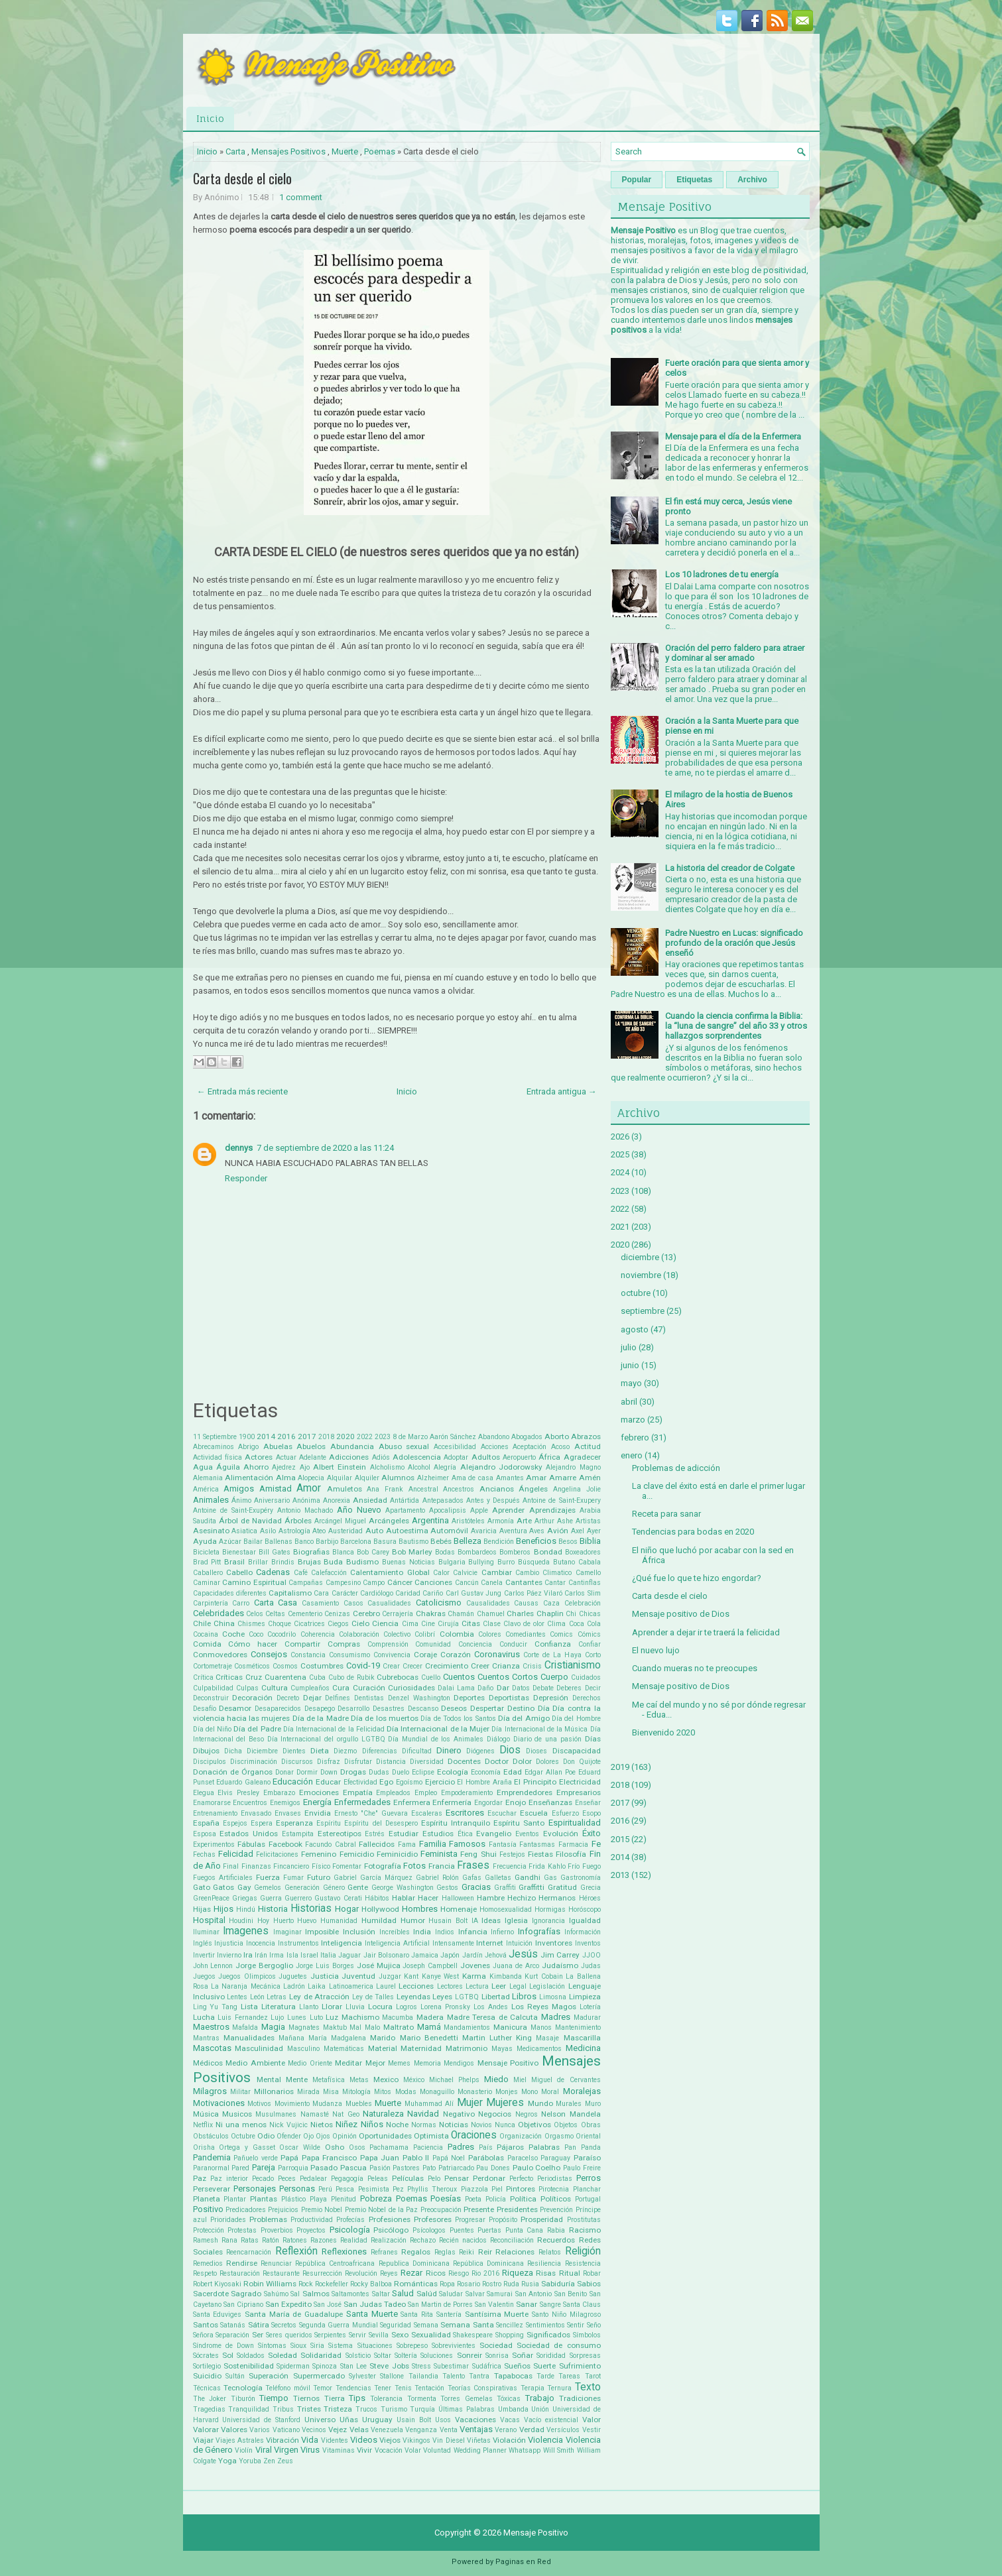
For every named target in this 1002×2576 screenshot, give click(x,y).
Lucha (204, 2017)
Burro (506, 1562)
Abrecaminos (213, 1446)
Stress (421, 2366)
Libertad (495, 1996)
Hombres (420, 1909)
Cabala (589, 1562)
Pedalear (313, 2178)
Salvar (475, 2294)
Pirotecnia (553, 2189)
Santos (205, 2324)
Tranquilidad (248, 2409)
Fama (407, 1844)
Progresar (470, 2219)
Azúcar (230, 1541)
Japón (450, 1955)
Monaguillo (437, 2091)
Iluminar (206, 1932)
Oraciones (474, 2135)
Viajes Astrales (240, 2440)
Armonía (500, 1521)
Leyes (442, 1996)
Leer (498, 1986)
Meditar (348, 2063)
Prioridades (228, 2219)
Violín (244, 2450)
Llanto (308, 2007)
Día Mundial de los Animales (435, 1739)
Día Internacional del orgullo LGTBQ (326, 1739)
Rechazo (423, 2240)
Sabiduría (558, 2283)
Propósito (503, 2219)
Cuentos (459, 1677)
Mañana (291, 2038)
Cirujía (448, 1623)
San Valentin (494, 2304)
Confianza (552, 1644)
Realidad (353, 2240)
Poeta (473, 2199)
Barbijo (327, 1541)
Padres (461, 2147)
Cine (428, 1623)
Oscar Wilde (299, 2147)
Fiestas (540, 1854)
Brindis (282, 1562)
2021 (620, 1227)
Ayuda (205, 1541)
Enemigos (285, 1802)
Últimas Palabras (466, 2409)
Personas (297, 2189)
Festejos (512, 1854)
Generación (302, 1887)
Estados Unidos (248, 1833)
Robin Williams (269, 2283)
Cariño (432, 1593)
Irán (261, 1955)
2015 (620, 1839)
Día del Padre (257, 1728)
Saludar (451, 2294)
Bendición (498, 1541)
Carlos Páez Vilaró (533, 1593)
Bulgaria (452, 1562)
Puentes (462, 2230)
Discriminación (253, 1761)
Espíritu (328, 1823)
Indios (444, 1932)
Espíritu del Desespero (380, 1823)
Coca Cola (585, 1623)
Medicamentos (539, 2048)
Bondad (548, 1551)
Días (593, 1738)
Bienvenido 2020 (663, 1732)
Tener (382, 2388)
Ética (465, 1834)
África (549, 1457)
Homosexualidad (505, 1909)
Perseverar (211, 2189)
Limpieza (585, 1996)
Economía (486, 1772)
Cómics (589, 1634)
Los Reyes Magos (543, 2006)
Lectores (450, 1986)
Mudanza (327, 2103)
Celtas (275, 1614)
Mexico (386, 2079)
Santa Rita (417, 2314)
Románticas (416, 2283)
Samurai (500, 2294)
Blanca (343, 1552)
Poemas (379, 151)
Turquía (422, 2409)
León (257, 1997)
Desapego (319, 1708)
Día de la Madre (320, 1718)
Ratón (270, 2240)
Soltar (382, 2355)
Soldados (251, 2355)
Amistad (275, 1488)
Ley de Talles (373, 1997)
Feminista (439, 1854)
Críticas (229, 1677)
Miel (520, 2080)
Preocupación (441, 2209)
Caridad (407, 1593)
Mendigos (459, 2063)
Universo (320, 2419)
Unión (540, 2409)
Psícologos (429, 2230)
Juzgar (390, 1976)
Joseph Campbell (430, 1965)
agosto (635, 1329)
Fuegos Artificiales (223, 1877)
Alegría (445, 1467)
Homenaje (458, 1909)
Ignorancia (548, 1920)
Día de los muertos (384, 1718)
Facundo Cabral (330, 1844)
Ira (248, 1955)
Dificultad (417, 1751)
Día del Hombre (576, 1718)
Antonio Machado (305, 1510)
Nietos (321, 2124)
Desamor (235, 1708)
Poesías (445, 2198)
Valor (591, 2419)
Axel (577, 1531)
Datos (521, 1688)
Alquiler (367, 1478)
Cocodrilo (281, 1634)
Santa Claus (582, 2304)
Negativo (459, 2114)
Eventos (527, 1834)
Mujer (470, 2103)
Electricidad (580, 1781)
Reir (485, 2251)
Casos (353, 1603)
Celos (254, 1614)
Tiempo (273, 2398)
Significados (548, 2334)
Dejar (312, 1697)
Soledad (282, 2355)
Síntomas (272, 2345)
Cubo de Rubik (351, 1677)
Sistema (340, 2345)
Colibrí (424, 1634)
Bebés (441, 1541)
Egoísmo (409, 1782)
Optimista (431, 2135)
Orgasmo (559, 2136)
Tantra (479, 2376)
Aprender (508, 1510)
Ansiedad (370, 1500)
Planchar (587, 2189)
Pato (429, 2168)
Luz (332, 2017)
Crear (391, 1666)
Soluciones (436, 2355)
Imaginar (287, 1932)
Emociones (319, 1792)
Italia (328, 1955)
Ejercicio (440, 1781)
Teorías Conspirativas (482, 2388)
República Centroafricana (335, 2263)
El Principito (535, 1781)
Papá (289, 2157)
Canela (492, 1582)
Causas (526, 1603)
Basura (385, 1541)
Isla (292, 1955)
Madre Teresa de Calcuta (492, 2017)
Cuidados (586, 1677)
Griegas (244, 1898)
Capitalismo (290, 1593)
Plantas (263, 2198)
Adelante (312, 1457)
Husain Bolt (448, 1920)
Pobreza (376, 2198)
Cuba (317, 1677)
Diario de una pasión (547, 1739)
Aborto (556, 1436)
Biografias (311, 1551)
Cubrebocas (397, 1677)
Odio (266, 2135)
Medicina (583, 2048)
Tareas (569, 2376)
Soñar (522, 2355)
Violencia (545, 2440)
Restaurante (281, 2273)
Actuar (286, 1457)
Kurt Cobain (544, 1976)
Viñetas (479, 2440)
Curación (369, 1687)
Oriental (588, 2136)
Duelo (400, 1772)
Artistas (588, 1521)
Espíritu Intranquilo (455, 1823)
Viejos (390, 2440)
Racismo (585, 2230)
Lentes (237, 1997)
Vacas (510, 2420)
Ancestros (458, 1489)
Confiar (589, 1644)
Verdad (531, 2429)
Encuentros (250, 1802)
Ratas (250, 2240)
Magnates (304, 2027)
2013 (620, 1875)
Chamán (461, 1614)
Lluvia (355, 2007)
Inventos (588, 1943)
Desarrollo (353, 1708)
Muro (593, 2103)
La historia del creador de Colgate (729, 868)
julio (629, 1347)
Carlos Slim (582, 1593)
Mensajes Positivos (288, 151)
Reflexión (296, 2251)
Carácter (345, 1593)
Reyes (389, 2273)
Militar (240, 2091)
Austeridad (345, 1531)
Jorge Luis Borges (325, 1965)
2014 (266, 1436)
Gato (201, 1887)
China (224, 1623)
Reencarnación (248, 2252)
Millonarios (274, 2091)
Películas (408, 2178)
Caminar (206, 1582)
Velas (359, 2429)
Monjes (506, 2091)
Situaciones (375, 2345)
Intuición (519, 1943)
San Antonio (533, 2294)
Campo (374, 1582)
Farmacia (573, 1844)
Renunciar (276, 2263)
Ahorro (256, 1467)
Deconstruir (211, 1698)
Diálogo (498, 1739)
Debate (543, 1688)
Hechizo (521, 1898)
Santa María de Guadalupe (294, 2314)
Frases (473, 1865)
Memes (399, 2063)
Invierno (229, 1955)
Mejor (375, 2063)
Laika (317, 1986)
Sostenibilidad (248, 2366)
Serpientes (330, 2335)
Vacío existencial (551, 2420)
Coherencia (317, 1634)
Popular (637, 179)
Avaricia (484, 1531)
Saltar (381, 2294)
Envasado (256, 1813)
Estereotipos (339, 1833)
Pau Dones (493, 2168)
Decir (593, 1688)
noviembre (641, 1275)
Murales (569, 2103)
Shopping (509, 2335)
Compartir (302, 1644)
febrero (635, 1437)
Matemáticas (344, 2048)
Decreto (288, 1698)
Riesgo (458, 2273)
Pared (240, 2168)
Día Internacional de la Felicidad (334, 1729)
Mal (355, 2027)
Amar (536, 1477)
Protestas (242, 2230)
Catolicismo (439, 1603)
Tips (357, 2398)
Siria (317, 2345)
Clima (556, 1623)
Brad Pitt (207, 1562)
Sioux (298, 2345)
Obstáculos (211, 2136)
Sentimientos (545, 2325)
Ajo (305, 1467)
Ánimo (241, 1500)
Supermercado (319, 2375)
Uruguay (377, 2419)
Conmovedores (220, 1654)
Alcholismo (387, 1467)
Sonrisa (497, 2355)
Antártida (404, 1500)
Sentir (575, 2325)
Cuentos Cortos (507, 1677)
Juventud (358, 1976)
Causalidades (488, 1603)
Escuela (534, 1813)
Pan (570, 2147)
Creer (480, 1665)
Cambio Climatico (543, 1572)
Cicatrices (309, 1623)
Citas (471, 1623)
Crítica (203, 1677)
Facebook (285, 1844)
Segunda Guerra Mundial (338, 2325)
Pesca (345, 2189)
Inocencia (260, 1943)
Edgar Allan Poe (550, 1772)
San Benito (571, 2294)
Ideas (491, 1920)
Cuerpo (554, 1677)
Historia (273, 1909)
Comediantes (525, 1634)
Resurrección (322, 2273)
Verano (506, 2430)
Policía (495, 2199)
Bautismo (413, 1541)
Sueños (517, 2366)
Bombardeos (477, 1552)
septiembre (642, 1311)
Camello (588, 1572)
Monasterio (475, 2091)
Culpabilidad (213, 1688)
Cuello (430, 1677)
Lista (249, 2006)
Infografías (539, 1931)
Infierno (502, 1932)
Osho (334, 2147)
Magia (273, 2027)
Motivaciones (219, 2103)
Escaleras (426, 1813)
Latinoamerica (351, 1986)
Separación (232, 2335)
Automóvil (449, 1530)
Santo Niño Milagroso (566, 2314)
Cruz (253, 1677)
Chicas (590, 1614)
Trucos (366, 2409)
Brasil (234, 1561)
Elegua (203, 1792)
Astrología (294, 1531)
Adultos (485, 1457)
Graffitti (531, 1887)
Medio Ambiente (255, 2063)
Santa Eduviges (217, 2314)
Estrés (375, 1834)
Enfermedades (362, 1802)
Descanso (423, 1708)
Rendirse (241, 2263)
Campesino (343, 1582)
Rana (229, 2240)
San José (328, 2304)
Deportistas (509, 1697)
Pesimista (373, 2189)
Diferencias (379, 1751)
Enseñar (588, 1802)
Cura (340, 1687)
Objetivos (534, 2124)
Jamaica (424, 1955)
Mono (529, 2091)
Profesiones (389, 2219)
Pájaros (510, 2147)
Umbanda (513, 2409)
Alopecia (311, 1478)
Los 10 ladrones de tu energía (722, 574)
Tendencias (353, 2388)
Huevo (306, 1920)
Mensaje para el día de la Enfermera (733, 436)
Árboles (298, 1520)
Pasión (380, 2168)
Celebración (582, 1603)
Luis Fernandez (243, 2017)
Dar (503, 1687)
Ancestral (423, 1489)
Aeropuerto (519, 1457)
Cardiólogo (376, 1593)
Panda (591, 2147)
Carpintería (210, 1603)
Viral (263, 2450)
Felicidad (235, 1854)
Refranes (384, 2252)
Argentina (430, 1520)
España (206, 1823)
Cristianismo (572, 1665)
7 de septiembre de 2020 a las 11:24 (325, 1148)
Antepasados (443, 1500)
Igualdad (585, 1920)
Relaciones (514, 2251)
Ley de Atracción (319, 1996)
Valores (234, 2429)
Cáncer (399, 1582)
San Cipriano (243, 2304)
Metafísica (328, 2080)
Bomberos (515, 1552)
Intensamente (453, 1943)
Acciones (495, 1446)
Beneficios (536, 1541)
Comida (207, 1644)
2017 (307, 1436)
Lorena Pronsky (445, 2007)
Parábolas (486, 2157)
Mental (269, 2079)
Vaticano (286, 2430)
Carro (240, 1603)
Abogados (526, 1437)
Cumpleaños (310, 1688)
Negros (526, 2114)
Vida (309, 2440)
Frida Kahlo (547, 1866)
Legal (518, 1986)
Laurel (386, 1986)
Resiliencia (544, 2263)
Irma (276, 1955)
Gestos (447, 1887)
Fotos (414, 1866)
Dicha (233, 1751)
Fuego (591, 1866)
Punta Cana (524, 2230)
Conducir (513, 1644)
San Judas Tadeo (375, 2304)
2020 (345, 1436)
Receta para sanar (666, 1514)
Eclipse (423, 1772)
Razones (323, 2240)
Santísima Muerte (497, 2314)
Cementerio (305, 1614)
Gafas (471, 1877)
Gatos (223, 1887)
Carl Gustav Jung (474, 1593)
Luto (316, 2017)
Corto (593, 1655)
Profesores (433, 2219)
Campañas (305, 1582)
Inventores (553, 1943)
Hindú (245, 1909)
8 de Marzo (410, 1437)
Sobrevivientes (453, 2345)
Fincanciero (291, 1866)
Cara (321, 1593)
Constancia (308, 1655)
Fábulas (251, 1844)
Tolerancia (386, 2398)
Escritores (465, 1813)
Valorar (206, 2429)
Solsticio (358, 2355)
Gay (244, 1887)
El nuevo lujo (656, 1650)
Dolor (522, 1761)
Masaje (547, 2038)
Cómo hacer (252, 1644)
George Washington (402, 1887)
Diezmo (345, 1751)
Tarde (545, 2376)
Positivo (208, 2209)
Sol (227, 2355)
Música (206, 2114)
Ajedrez (284, 1467)
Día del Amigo (524, 1718)
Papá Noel (449, 2158)
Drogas (353, 1772)
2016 (286, 1436)
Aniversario (272, 1500)
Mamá (429, 2027)
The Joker (210, 2398)
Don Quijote (582, 1761)
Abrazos (586, 1436)
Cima (410, 1623)
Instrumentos (298, 1943)
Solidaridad (321, 2355)
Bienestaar (239, 1552)
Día (544, 1708)
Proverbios (277, 2230)
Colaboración (359, 1634)
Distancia (391, 1761)
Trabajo (539, 2398)
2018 (326, 1437)
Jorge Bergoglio (264, 1965)
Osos (357, 2147)
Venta (449, 2430)
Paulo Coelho (537, 2167)
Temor (322, 2388)
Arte (524, 1520)
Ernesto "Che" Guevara (371, 1813)
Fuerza (268, 1877)
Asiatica (244, 1531)
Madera (430, 2017)
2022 (365, 1437)
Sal (295, 2294)
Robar (592, 2273)
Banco (304, 1541)
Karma (474, 1976)
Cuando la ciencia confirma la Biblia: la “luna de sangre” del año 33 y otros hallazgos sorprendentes (736, 1026)
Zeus (285, 2461)
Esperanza (294, 1823)
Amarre (562, 1477)
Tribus (283, 2409)
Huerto (283, 1920)
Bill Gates (274, 1552)
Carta (235, 151)
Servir (357, 2335)
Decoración (252, 1697)
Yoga (227, 2460)
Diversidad (427, 1761)
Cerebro (366, 1613)
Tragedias (209, 2409)
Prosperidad (542, 2219)
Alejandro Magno (573, 1467)
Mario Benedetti (429, 2037)
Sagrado (246, 2293)
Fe (596, 1844)
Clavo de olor (523, 1623)
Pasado (324, 2167)
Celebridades (218, 1613)
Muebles (358, 2103)
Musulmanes (275, 2114)
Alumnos (397, 1477)
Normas (423, 2125)
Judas (591, 1965)
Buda (333, 1561)
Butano (564, 1562)
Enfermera (411, 1802)
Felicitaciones (277, 1854)
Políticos (555, 2198)
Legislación (547, 1986)
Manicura (510, 2027)
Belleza (467, 1541)
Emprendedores (524, 1792)
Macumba (397, 2017)
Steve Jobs (388, 2366)
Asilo (268, 1531)
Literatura (278, 2006)
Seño (594, 2325)
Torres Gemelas (466, 2398)
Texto (588, 2387)
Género (334, 1887)
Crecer (412, 1666)
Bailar (253, 1541)
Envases (288, 1813)
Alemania (208, 1478)
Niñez (346, 2124)
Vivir (364, 2450)
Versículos (563, 2430)
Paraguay (555, 2158)
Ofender (289, 2136)
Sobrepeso (412, 2345)
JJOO (591, 1955)
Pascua (353, 2167)
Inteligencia (341, 1943)
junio (630, 1365)
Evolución (560, 1833)
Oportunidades (385, 2135)
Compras (344, 1644)
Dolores (547, 1761)
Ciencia (385, 1623)
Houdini (241, 1920)
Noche (397, 2124)
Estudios (438, 1833)
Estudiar (403, 1833)
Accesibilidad (455, 1446)
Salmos (316, 2293)
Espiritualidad (574, 1823)
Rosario (468, 2284)
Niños (372, 2124)
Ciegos (338, 1623)
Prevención (556, 2209)
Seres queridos (289, 2335)
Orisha (204, 2147)
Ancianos (496, 1488)
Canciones (433, 1582)
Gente (357, 1887)
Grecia (590, 1887)
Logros (406, 2007)
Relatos (549, 2252)
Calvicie (465, 1572)
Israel (309, 1955)
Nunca (505, 2125)
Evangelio (493, 1833)
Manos (541, 2027)
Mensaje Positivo (508, 2063)
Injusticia (228, 1943)
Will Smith (558, 2450)
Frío (574, 1866)
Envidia (317, 1813)
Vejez (337, 2429)
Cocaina (205, 1634)
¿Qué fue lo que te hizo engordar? (696, 1578)
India (422, 1931)
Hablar (403, 1898)
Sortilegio (207, 2366)
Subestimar (451, 2366)
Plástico (293, 2199)
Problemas (268, 2219)
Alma (286, 1477)
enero (632, 1455)
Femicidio (357, 1854)
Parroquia (293, 2168)
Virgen (286, 2450)
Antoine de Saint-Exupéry (233, 1510)
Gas (550, 1877)
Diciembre (262, 1751)
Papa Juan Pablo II (395, 2157)
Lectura (477, 1986)
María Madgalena (337, 2038)
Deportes (469, 1697)
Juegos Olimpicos (247, 1976)
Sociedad (496, 2345)
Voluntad (437, 2450)
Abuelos (311, 1446)
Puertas (489, 2230)
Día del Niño (212, 1729)
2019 (620, 1767)
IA (474, 1920)
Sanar (526, 2304)
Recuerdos (556, 2240)
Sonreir (469, 2355)
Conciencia (475, 1644)
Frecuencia (510, 1866)
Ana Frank (385, 1489)
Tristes (309, 2409)
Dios (510, 1750)
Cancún (467, 1582)
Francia (441, 1866)
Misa (331, 2091)
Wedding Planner (480, 2450)
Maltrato (398, 2027)
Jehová (496, 1955)
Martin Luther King (497, 2037)
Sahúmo (276, 2294)
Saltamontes (350, 2294)
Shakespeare (473, 2335)
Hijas (202, 1909)
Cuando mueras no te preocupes (694, 1668)
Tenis (403, 2388)
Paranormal (211, 2168)
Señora (203, 2335)
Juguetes (293, 1976)
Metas (359, 2080)
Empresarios (578, 1792)
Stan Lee (353, 2366)
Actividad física (217, 1457)
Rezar (411, 2273)
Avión (557, 1530)
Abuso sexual (404, 1446)
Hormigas (550, 1909)
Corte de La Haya (552, 1655)
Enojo (515, 1802)
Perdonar (489, 2178)
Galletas (498, 1877)
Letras (276, 1997)
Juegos (204, 1976)
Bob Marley (412, 1551)
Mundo (540, 2103)
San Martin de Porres (440, 2304)
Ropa (447, 2284)
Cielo (360, 1623)
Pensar (456, 2178)
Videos (363, 2440)
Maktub (335, 2027)
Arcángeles (389, 1520)
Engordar (488, 1802)
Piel (497, 2189)
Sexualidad (431, 2334)
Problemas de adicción (676, 1468)
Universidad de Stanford (261, 2420)
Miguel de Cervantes (565, 2080)
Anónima (306, 1500)
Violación (509, 2440)
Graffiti (505, 1887)
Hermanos (557, 1898)
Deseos (454, 1708)
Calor (441, 1572)
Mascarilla (582, 2037)
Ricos (436, 2273)
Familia (432, 1844)
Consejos (269, 1654)
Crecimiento (446, 1665)
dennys (239, 1148)
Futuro (318, 1877)
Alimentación (249, 1477)
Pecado (263, 2178)
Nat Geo (345, 2114)
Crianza (506, 1665)
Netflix (203, 2125)
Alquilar (339, 1478)
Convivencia (391, 1655)
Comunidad (433, 1644)
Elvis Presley (238, 1792)
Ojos (323, 2136)
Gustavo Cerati (337, 1898)
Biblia (590, 1541)
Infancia (472, 1931)
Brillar (258, 1562)
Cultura (274, 1687)
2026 (620, 1137)
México (413, 2080)
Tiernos (306, 2398)
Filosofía (571, 1854)
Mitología (356, 2091)
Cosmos (285, 1666)
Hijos (223, 1909)
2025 (620, 1154)
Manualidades (249, 2037)
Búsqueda (534, 1562)
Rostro (491, 2284)
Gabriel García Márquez (373, 1877)
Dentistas (369, 1698)
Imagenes (246, 1931)
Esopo (591, 1813)
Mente (297, 2079)
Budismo (362, 1561)
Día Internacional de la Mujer (438, 1728)
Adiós (381, 1457)
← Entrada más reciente (242, 1091)
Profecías (350, 2219)
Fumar (293, 1877)
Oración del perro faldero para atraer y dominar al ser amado (734, 653)
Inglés (202, 1943)
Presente (479, 2209)
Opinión (344, 2136)
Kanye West (441, 1976)
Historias (311, 1908)
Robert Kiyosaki (217, 2284)
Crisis (532, 1666)
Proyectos (311, 2230)
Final (231, 1866)
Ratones (294, 2240)
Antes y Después (493, 1500)
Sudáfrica (486, 2366)
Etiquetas (694, 179)
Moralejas (582, 2091)
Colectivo (396, 1634)
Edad (512, 1772)
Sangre (550, 2304)
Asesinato (211, 1530)
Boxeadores (583, 1552)
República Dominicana (488, 2263)
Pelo (434, 2178)
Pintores (520, 2189)
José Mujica (379, 1965)
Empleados (393, 1792)
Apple (479, 1510)
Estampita (298, 1834)
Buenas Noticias (408, 1562)
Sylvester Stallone (376, 2376)
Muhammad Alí (429, 2103)
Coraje (425, 1654)
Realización (389, 2240)
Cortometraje (212, 1666)
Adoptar (456, 1457)
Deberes (569, 1688)
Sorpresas (585, 2355)
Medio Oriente (310, 2063)
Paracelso (522, 2158)
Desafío (204, 1708)
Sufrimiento (580, 2366)
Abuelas (277, 1446)
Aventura (513, 1531)
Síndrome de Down (223, 2345)
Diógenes (480, 1751)
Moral (550, 2091)
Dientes (294, 1751)
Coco (256, 1634)
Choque (279, 1623)
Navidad (423, 2114)
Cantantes (523, 1582)
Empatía (358, 1792)
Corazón (455, 1654)
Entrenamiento (215, 1813)
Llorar (332, 2006)
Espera (262, 1823)
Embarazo (279, 1792)
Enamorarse (212, 1802)
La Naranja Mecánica (246, 1986)
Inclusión (359, 1931)
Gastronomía (580, 1877)
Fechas (204, 1854)
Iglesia (516, 1920)
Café (301, 1572)
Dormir (307, 1772)
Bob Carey (373, 1552)
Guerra (271, 1898)
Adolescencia (417, 1457)
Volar (413, 2450)
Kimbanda (505, 1976)
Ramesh (205, 2240)
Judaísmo (560, 1965)
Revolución (361, 2273)
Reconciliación (512, 2240)
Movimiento (292, 2103)
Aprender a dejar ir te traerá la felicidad (706, 1632)
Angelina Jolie (577, 1489)
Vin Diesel (448, 2440)
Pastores (406, 2168)
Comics (561, 1634)
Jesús (523, 1954)
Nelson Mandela (570, 2114)
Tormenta (421, 2398)
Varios (259, 2430)
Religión (583, 2251)
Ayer (594, 1531)
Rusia (530, 2284)
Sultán (235, 2376)
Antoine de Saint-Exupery (561, 1500)
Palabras (544, 2147)
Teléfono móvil (287, 2388)
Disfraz (328, 1761)
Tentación (429, 2388)
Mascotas (212, 2048)
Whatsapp (524, 2450)
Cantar (555, 1582)
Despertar (487, 1708)
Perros (588, 2178)
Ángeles (533, 1488)
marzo (633, 1420)
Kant (411, 1976)
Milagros (210, 2091)
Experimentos (214, 1844)
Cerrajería (397, 1614)
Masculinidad (259, 2048)
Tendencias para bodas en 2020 (693, 1532)
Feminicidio (397, 1854)
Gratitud (562, 1887)
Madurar (587, 2017)
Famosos (467, 1844)
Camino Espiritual (254, 1582)
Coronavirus (497, 1654)
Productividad (311, 2219)
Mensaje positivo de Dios (680, 1614)
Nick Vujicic (288, 2125)
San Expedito (288, 2304)
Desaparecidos (278, 1708)
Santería (449, 2314)
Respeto (205, 2273)
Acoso (560, 1446)
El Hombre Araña (484, 1782)
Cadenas (273, 1572)
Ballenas (278, 1541)
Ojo (308, 2136)
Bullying (481, 1562)
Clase (492, 1623)
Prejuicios (283, 2209)
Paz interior (229, 2178)
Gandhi (527, 1877)
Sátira (258, 2324)
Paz (199, 2178)
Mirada (308, 2091)
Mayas (502, 2048)
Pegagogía (347, 2178)
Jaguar (349, 1955)
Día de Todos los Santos (457, 1718)
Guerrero (298, 1898)
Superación (268, 2375)
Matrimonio (466, 2048)
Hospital (209, 1920)
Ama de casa (472, 1478)
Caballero (208, 1572)
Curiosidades (411, 1687)
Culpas (247, 1688)
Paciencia (428, 2147)
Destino (520, 1708)
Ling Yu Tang (215, 2007)
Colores (489, 1634)
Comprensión (387, 1644)
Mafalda (245, 2027)
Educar (328, 1781)
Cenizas (337, 1614)
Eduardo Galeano (243, 1782)
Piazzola (474, 2189)
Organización (520, 2136)
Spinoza (324, 2366)
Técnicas (207, 2388)
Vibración (282, 2440)
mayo (631, 1383)
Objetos (566, 2125)
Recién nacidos (463, 2240)
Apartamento (405, 1510)
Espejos (235, 1823)
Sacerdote (211, 2293)
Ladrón (294, 1986)
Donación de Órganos (233, 1772)
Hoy (263, 1920)
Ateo (319, 1531)
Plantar (234, 2199)
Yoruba (250, 2461)
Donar (284, 1772)
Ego (386, 1781)
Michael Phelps (454, 2080)
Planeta (206, 2198)
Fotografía (382, 1866)
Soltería (406, 2355)
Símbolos (587, 2335)
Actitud (587, 1446)
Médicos (208, 2063)
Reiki (466, 2252)
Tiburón (243, 2398)
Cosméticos (252, 1666)
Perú (325, 2189)
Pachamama (388, 2147)
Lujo (277, 2017)
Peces (287, 2178)
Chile (202, 1623)
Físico (321, 1866)
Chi (571, 1614)
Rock (305, 2284)
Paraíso (587, 2157)
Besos (568, 1541)
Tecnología (243, 2387)
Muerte (345, 151)
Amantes (510, 1478)
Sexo (399, 2334)
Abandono (493, 1437)
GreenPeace (211, 1898)
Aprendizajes (552, 1510)
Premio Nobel (321, 2209)
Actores (259, 1457)
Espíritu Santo (518, 1823)
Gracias (476, 1887)
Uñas (349, 2419)
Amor (308, 1488)
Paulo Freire (582, 2168)
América (206, 1489)
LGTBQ (467, 1997)
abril (629, 1402)
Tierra (334, 2398)
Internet (489, 1943)
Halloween (458, 1898)
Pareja (263, 2167)
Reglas (445, 2252)
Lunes (296, 2017)
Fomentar (346, 1866)
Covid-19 (363, 1665)
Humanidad (338, 1920)
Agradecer (582, 1457)
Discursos (297, 1761)
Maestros (211, 2027)
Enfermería (451, 1802)
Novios (481, 2125)
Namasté (314, 2114)
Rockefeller (331, 2284)
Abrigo (248, 1446)
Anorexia (336, 1500)
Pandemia (212, 2157)
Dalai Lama (456, 1688)
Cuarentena (285, 1677)
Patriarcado (456, 2168)
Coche (233, 1634)
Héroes (590, 1898)
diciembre (640, 1257)
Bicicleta (206, 1552)
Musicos (237, 2114)
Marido (382, 2037)
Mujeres (505, 2103)
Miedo (496, 2079)
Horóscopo (584, 1909)
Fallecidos (377, 1844)
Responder (246, 1178)
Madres (555, 2017)
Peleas (377, 2178)
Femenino (318, 1854)
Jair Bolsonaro (386, 1955)
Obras (591, 2125)
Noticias (453, 2124)
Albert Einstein (339, 1467)
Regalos (415, 2251)
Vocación (389, 2450)
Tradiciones (580, 2398)
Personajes (254, 2189)
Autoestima (407, 1530)
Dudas (379, 1772)
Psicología (350, 2230)
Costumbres (322, 1665)
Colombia (457, 1634)
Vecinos (314, 2430)
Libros (524, 1996)
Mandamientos (467, 2027)
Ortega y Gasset (247, 2147)
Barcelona (355, 1541)
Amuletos (344, 1488)
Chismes (251, 1623)
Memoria (427, 2063)
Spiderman (293, 2366)
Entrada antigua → (562, 1091)
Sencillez (509, 2325)
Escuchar (502, 1813)
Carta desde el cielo (242, 178)
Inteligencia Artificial (397, 1943)
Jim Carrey (560, 1955)
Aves (536, 1531)
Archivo (752, 179)
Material (382, 2048)
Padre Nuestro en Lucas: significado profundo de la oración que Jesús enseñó (734, 943)
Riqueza (517, 2273)
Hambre (491, 1898)
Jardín (472, 1955)
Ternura (559, 2388)
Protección (208, 2230)
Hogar (347, 1909)
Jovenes (475, 1965)
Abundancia (352, 1446)
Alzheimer (433, 1478)
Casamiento (320, 1603)
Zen (269, 2461)
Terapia (532, 2388)
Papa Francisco (329, 2157)
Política (523, 2198)
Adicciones (349, 1457)
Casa (287, 1603)
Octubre (243, 2136)
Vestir (591, 2430)
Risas (546, 2273)
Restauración (239, 2273)
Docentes (464, 1761)
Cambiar (496, 1572)
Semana (426, 2325)
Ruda (511, 2284)
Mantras (206, 2038)
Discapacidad (576, 1750)
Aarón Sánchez (453, 1437)
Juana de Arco (516, 1965)
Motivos (259, 2103)
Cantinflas (584, 1582)
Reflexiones (344, 2251)
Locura (380, 2006)
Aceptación (529, 1446)
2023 (383, 1437)
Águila (228, 1467)
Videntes (334, 2440)
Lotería (590, 2007)
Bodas (445, 1552)
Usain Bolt (414, 2420)
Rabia (556, 2230)
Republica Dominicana (414, 2263)
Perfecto (521, 2178)
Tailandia (423, 2376)
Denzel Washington (419, 1698)
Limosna (552, 1997)
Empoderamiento (467, 1792)
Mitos (382, 2091)
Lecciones (416, 1986)
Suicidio (207, 2375)
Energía (317, 1802)
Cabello (239, 1572)
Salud (403, 2293)
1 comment (300, 197)
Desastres (389, 1708)
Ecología (452, 1772)
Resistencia (583, 2263)
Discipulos (209, 1761)
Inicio (210, 118)
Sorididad (551, 2355)
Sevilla (379, 2335)
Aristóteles (468, 1521)
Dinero (449, 1750)
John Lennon (213, 1965)
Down (329, 1772)
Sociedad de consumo (558, 2345)
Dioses (536, 1751)
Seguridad (395, 2325)
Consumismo (349, 1655)
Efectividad (360, 1782)
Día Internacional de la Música (539, 1729)
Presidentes (517, 2209)
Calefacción (329, 1572)
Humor (413, 1920)
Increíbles (394, 1932)
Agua (203, 1467)
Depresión (550, 1697)
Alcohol (419, 1467)
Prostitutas (584, 2219)
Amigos (238, 1488)
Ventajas (476, 2429)
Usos (443, 2420)
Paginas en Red (523, 2561)
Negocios (494, 2114)
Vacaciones (475, 2419)
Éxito (591, 1833)
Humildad (379, 1920)
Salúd (426, 2293)
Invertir (204, 1955)
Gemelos (267, 1887)
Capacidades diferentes (230, 1593)
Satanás (232, 2325)
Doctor (497, 1761)
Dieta (319, 1750)
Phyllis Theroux (432, 2189)
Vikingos (416, 2440)
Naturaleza (383, 2114)
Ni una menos (241, 2124)
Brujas (309, 1561)
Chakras (431, 1613)
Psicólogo (390, 2230)
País (486, 2147)
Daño (485, 1688)
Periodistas (554, 2178)
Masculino (303, 2048)
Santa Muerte (372, 2314)
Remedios (208, 2263)
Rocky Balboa (371, 2284)
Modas (405, 2091)
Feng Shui (478, 1854)
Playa (318, 2199)
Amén (590, 1477)
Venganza (421, 2430)
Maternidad (421, 2048)
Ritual (569, 2273)
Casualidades (389, 1603)
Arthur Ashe (553, 1521)
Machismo (360, 2017)
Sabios (589, 2283)
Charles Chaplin (535, 1613)
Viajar (203, 2440)
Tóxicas (509, 2398)
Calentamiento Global (389, 1572)
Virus (310, 2450)
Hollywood (380, 1909)
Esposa (204, 1834)
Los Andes (490, 2007)
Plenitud (343, 2199)
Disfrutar (358, 1761)
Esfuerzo (565, 1813)
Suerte (544, 2366)
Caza (551, 1603)
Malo (372, 2027)
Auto (374, 1530)
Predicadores (245, 2209)
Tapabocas (513, 2375)
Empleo (425, 1792)
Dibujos (206, 1750)
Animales (211, 1500)
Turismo (394, 2409)
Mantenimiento (578, 2027)
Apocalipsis (447, 1510)
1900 (247, 1437)
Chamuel (491, 1614)
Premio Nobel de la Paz (381, 2209)
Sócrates (206, 2355)
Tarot (593, 2376)
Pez (398, 2189)
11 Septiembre (215, 1437)
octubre (636, 1293)
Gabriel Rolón (437, 1877)
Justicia (324, 1976)
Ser (257, 2334)
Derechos (586, 1698)
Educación (293, 1781)
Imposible (322, 1931)
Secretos (283, 2325)
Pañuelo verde (255, 2158)
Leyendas (413, 1996)
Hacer (428, 1898)
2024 (620, 1172)
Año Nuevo (359, 1510)
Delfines (337, 1698)
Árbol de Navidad (250, 1520)
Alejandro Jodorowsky (501, 1467)
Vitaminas (338, 2450)
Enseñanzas (550, 1802)
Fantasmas (537, 1844)
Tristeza (338, 2409)
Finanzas (256, 1866)
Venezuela (387, 2430)
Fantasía (503, 1844)
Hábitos (377, 1898)
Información (582, 1932)
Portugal (588, 2199)
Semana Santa (467, 2324)
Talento (453, 2376)
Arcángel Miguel (340, 1521)
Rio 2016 (485, 2273)
